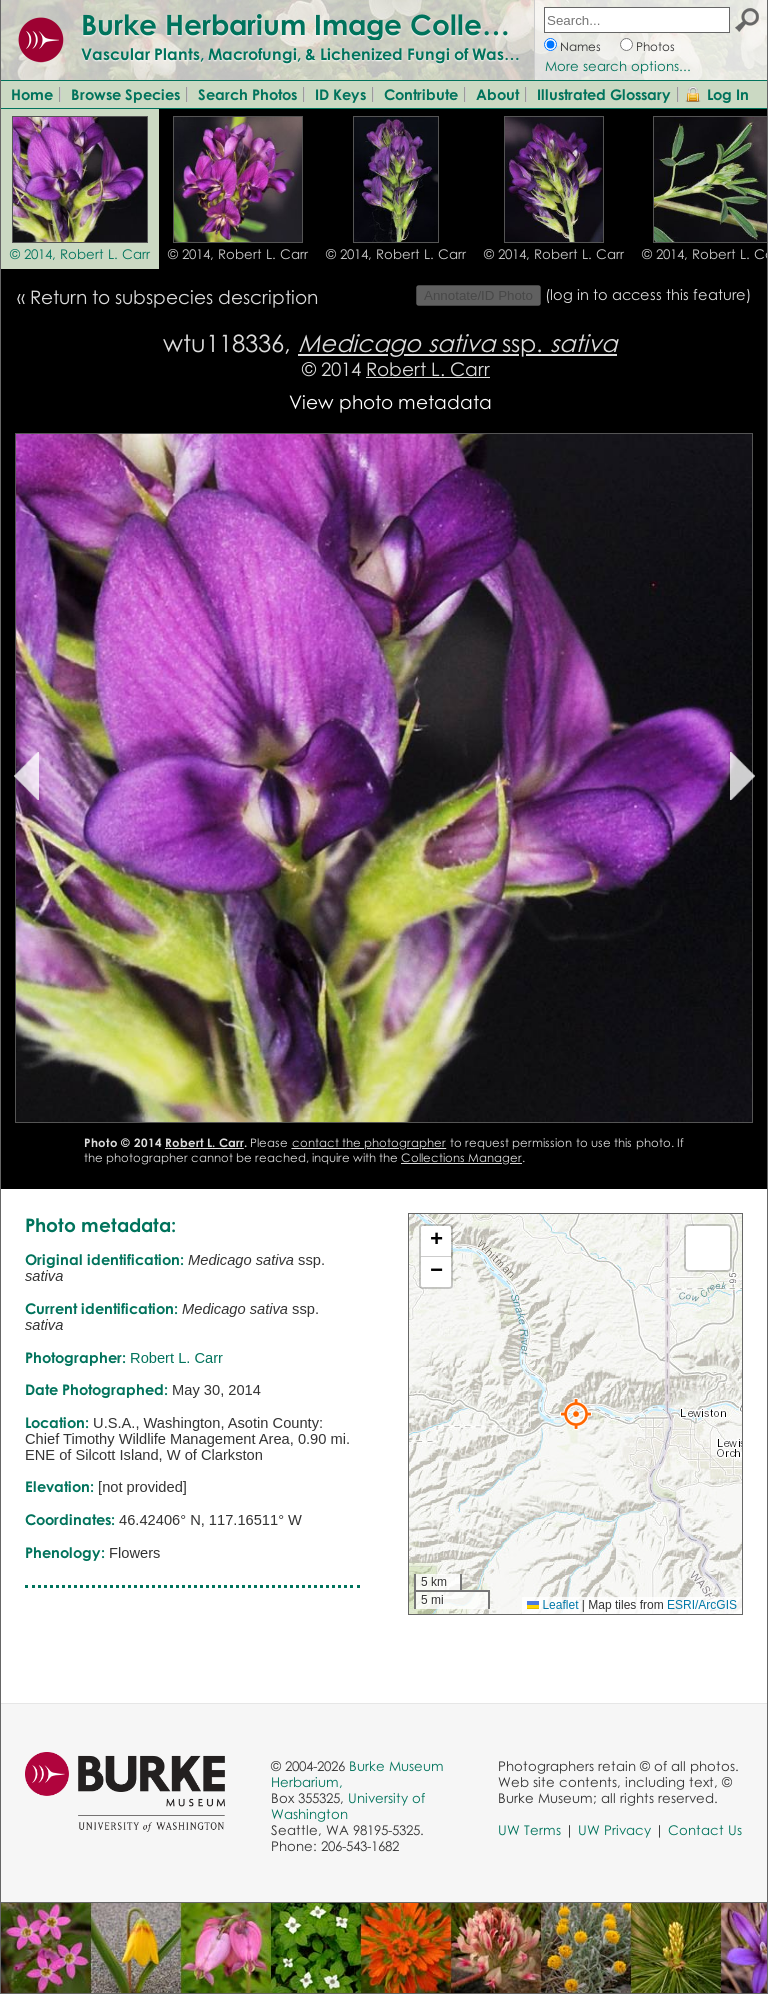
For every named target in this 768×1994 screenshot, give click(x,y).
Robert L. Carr (428, 368)
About (497, 94)
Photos (655, 46)
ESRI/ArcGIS (702, 1605)
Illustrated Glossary (604, 94)
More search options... (618, 66)
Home (32, 94)
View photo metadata (390, 401)
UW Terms (529, 1830)
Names (580, 46)
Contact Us (705, 1830)
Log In (728, 94)
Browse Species (125, 94)
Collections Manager (461, 1157)
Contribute (421, 94)
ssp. (457, 342)
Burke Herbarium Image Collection (315, 24)
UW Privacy (614, 1830)
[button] (576, 1414)
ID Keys (340, 94)
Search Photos (247, 94)
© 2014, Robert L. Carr (80, 254)
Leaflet (552, 1605)
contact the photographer (369, 1142)
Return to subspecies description (174, 296)
